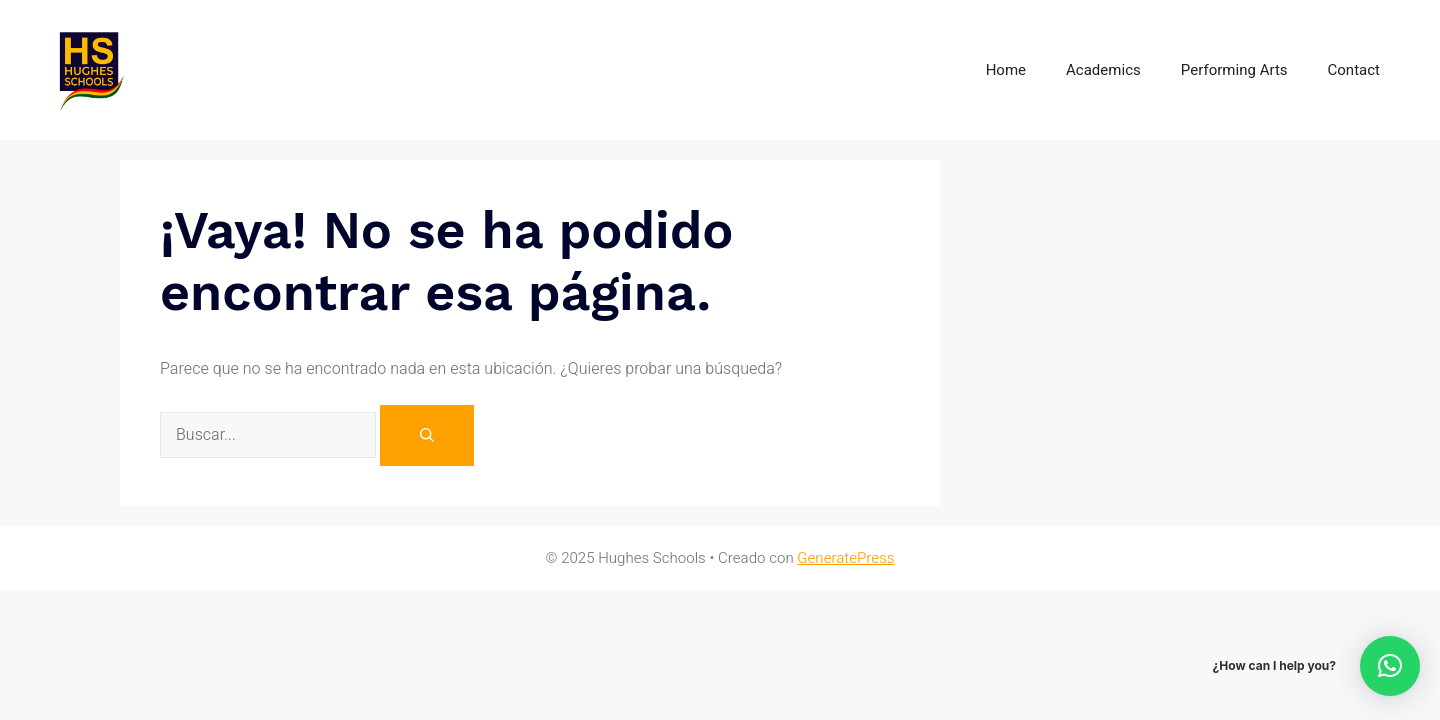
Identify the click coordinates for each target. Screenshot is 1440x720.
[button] (1390, 666)
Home (1006, 70)
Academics (1103, 70)
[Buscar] (427, 435)
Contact (1354, 70)
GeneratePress (845, 558)
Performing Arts (1234, 70)
